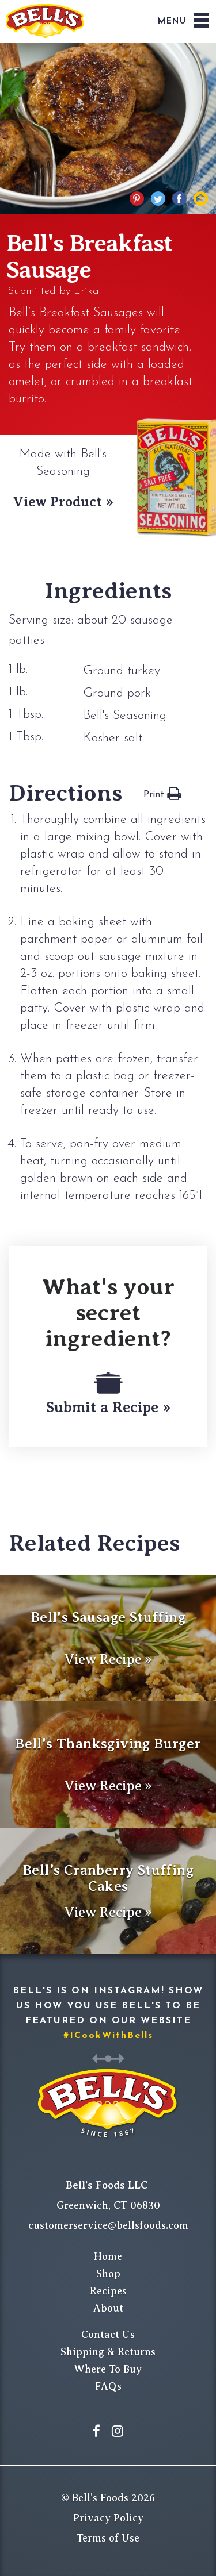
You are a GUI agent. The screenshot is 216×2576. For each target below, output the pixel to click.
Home (108, 2256)
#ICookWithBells (108, 2035)
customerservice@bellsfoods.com (108, 2225)
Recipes (108, 2291)
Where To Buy (108, 2369)
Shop (108, 2273)
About (108, 2308)
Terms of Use (108, 2538)
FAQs (108, 2386)
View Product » (63, 501)
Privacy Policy (108, 2518)
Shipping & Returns (108, 2352)
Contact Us (108, 2334)
